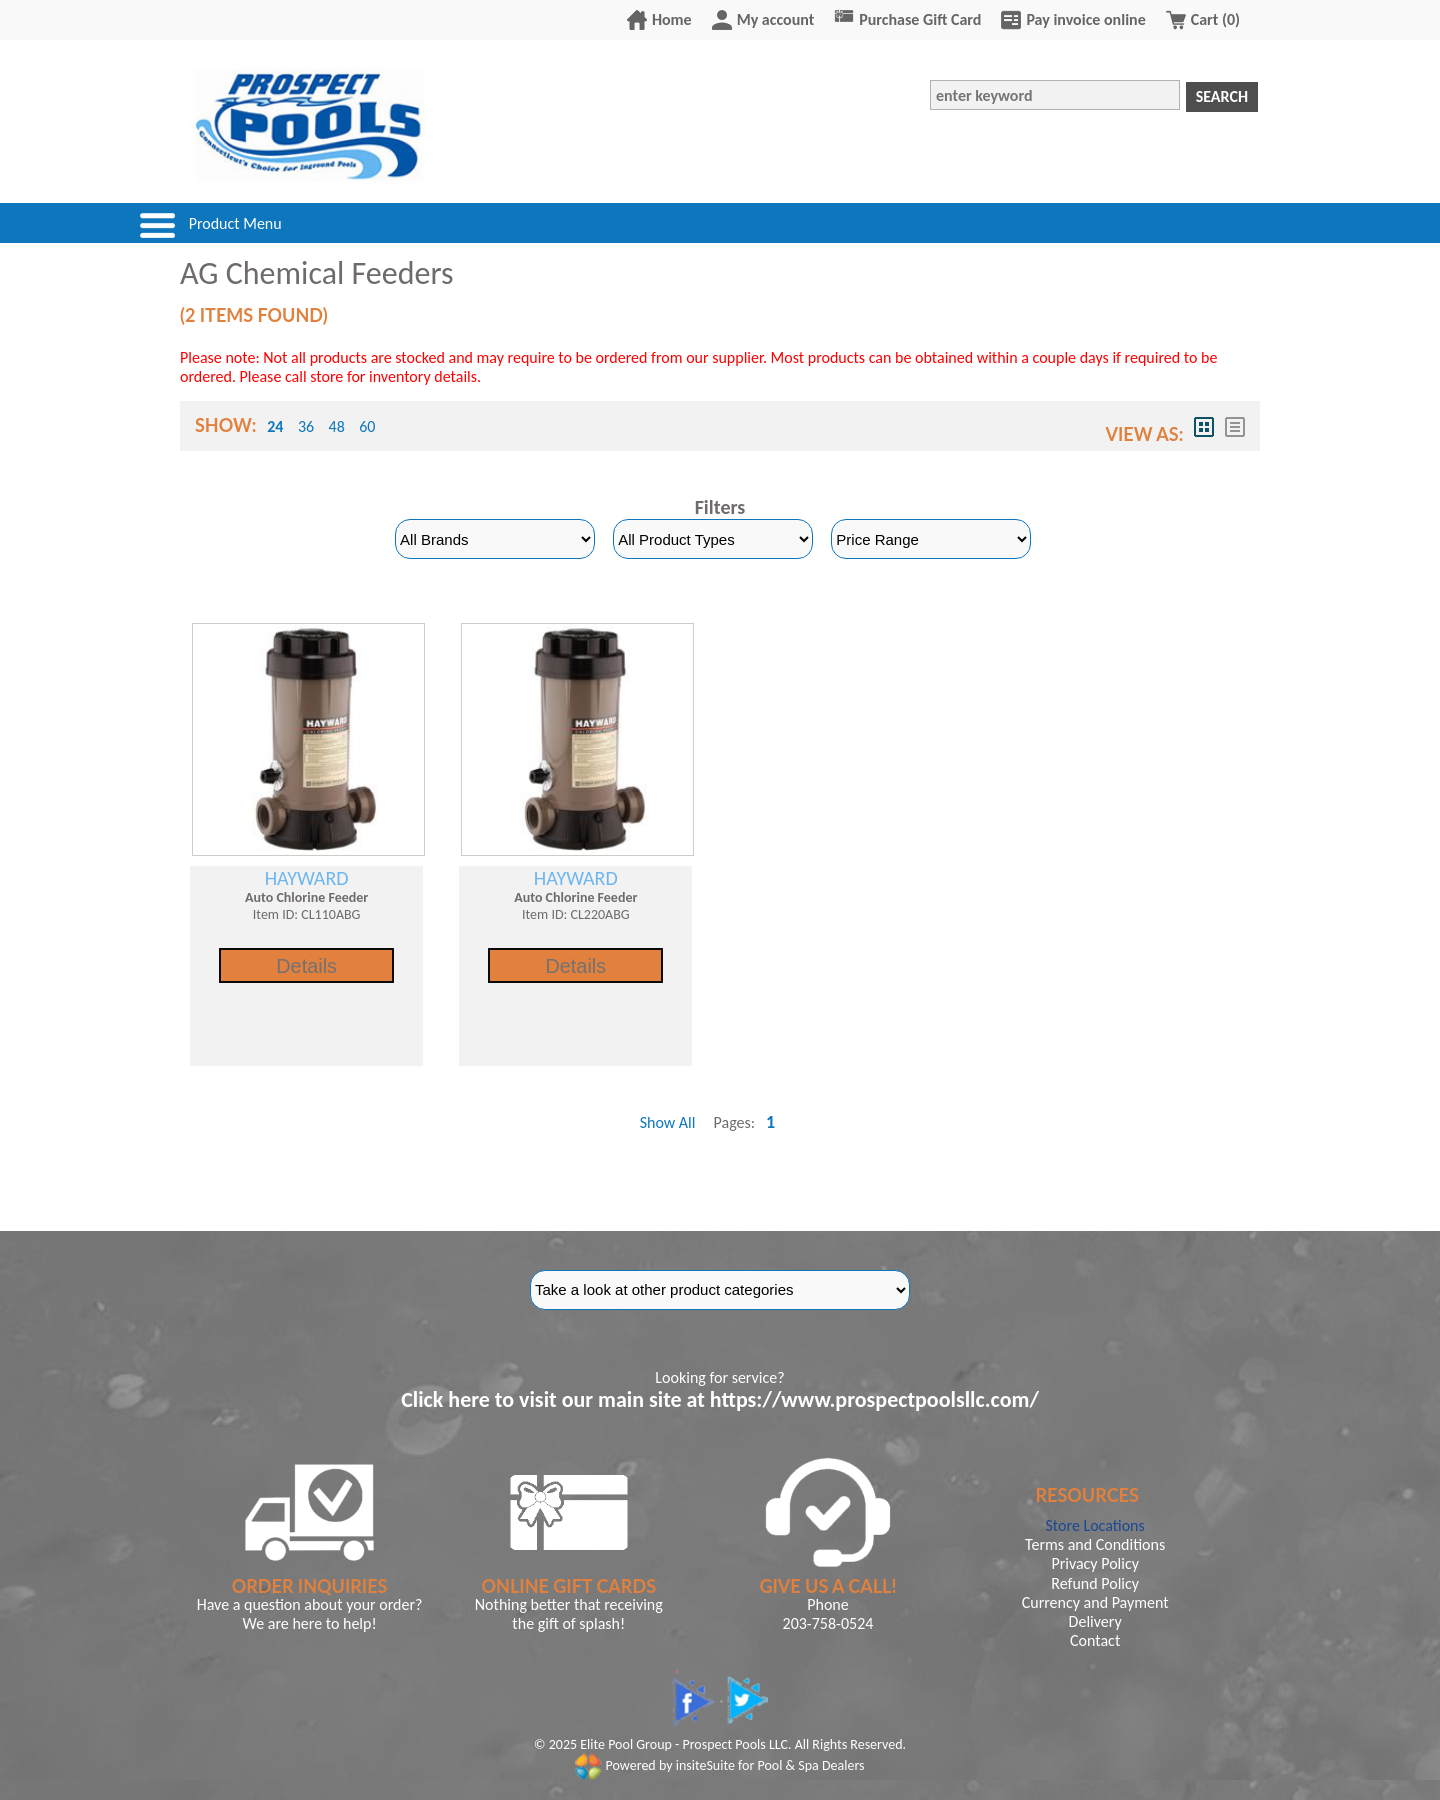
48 (337, 426)
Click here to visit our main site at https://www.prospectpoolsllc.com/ (720, 1399)
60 (367, 426)
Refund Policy (1095, 1583)
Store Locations (1095, 1525)
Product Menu (235, 223)
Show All (668, 1122)
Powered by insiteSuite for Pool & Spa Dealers (719, 1765)
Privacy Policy (1095, 1563)
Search (1222, 96)
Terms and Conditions (1095, 1544)
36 (306, 426)
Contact (1095, 1640)
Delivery (1095, 1621)
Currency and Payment (1095, 1602)
